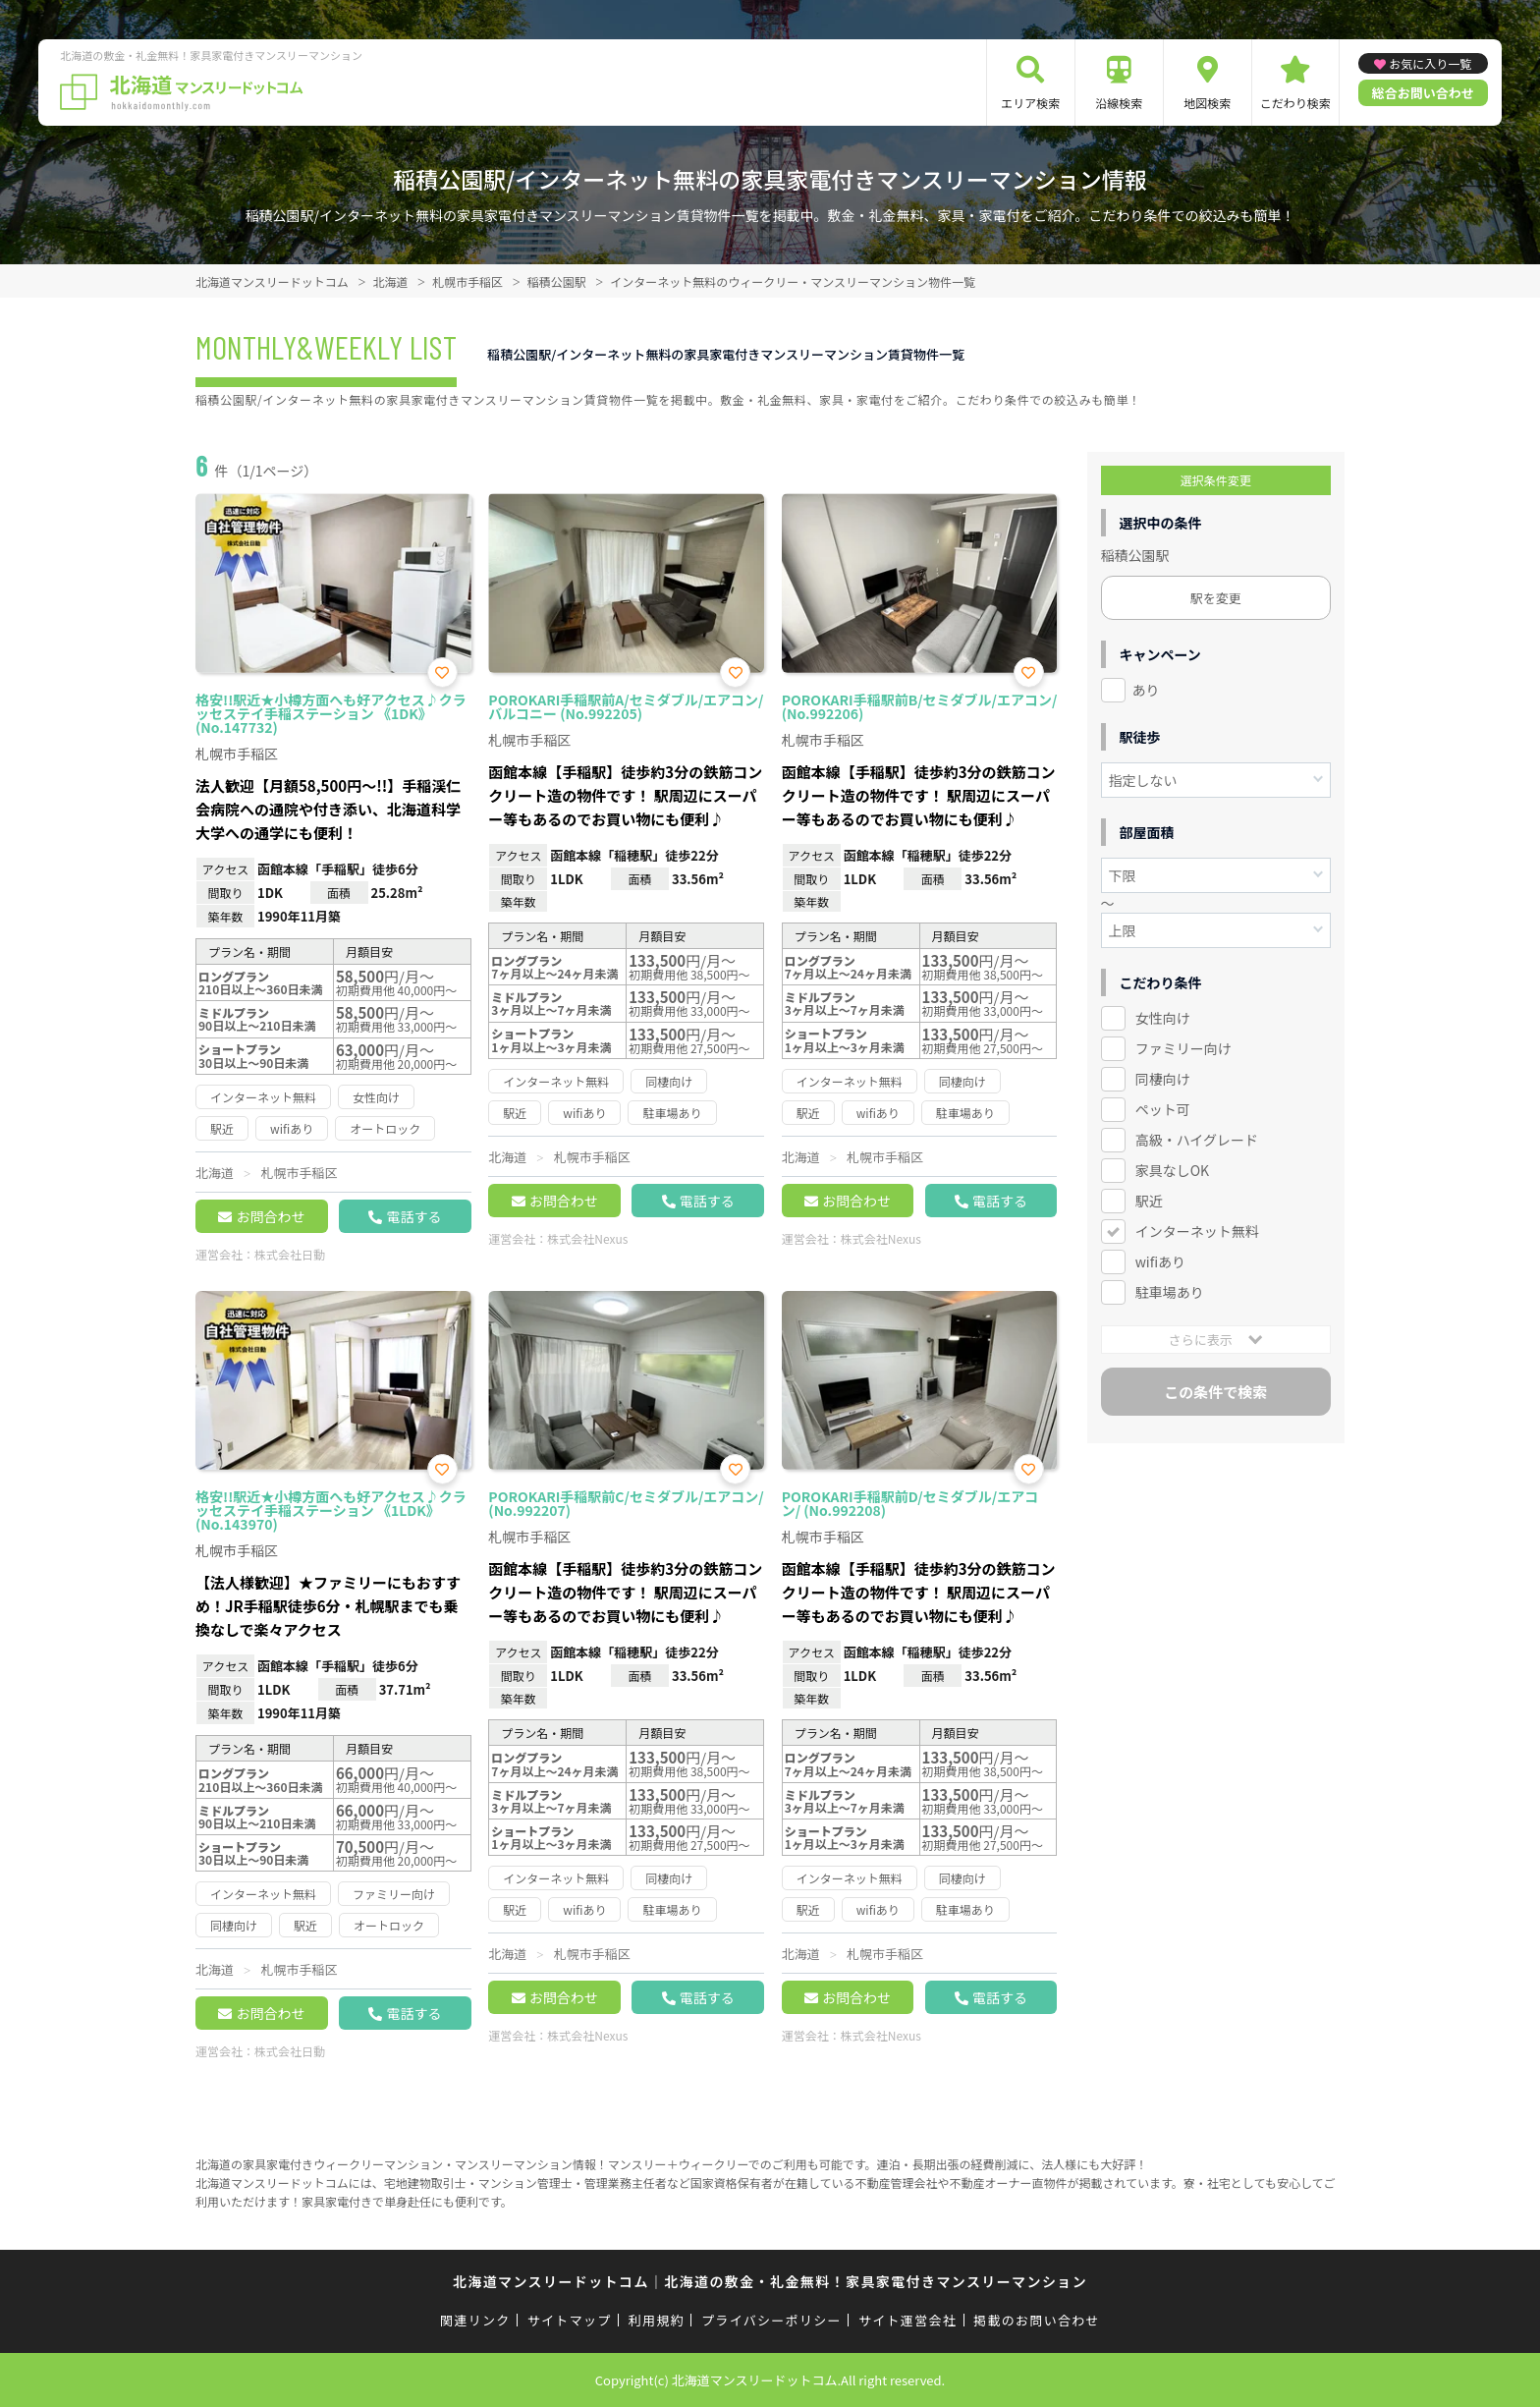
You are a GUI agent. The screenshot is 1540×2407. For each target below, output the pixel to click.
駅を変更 (1215, 597)
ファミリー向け (1183, 1048)
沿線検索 (1118, 102)
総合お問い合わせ (1423, 93)
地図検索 (1207, 102)
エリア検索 (1030, 102)
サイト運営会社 (907, 2320)
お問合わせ (270, 1216)
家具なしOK (1172, 1170)
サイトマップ (569, 2320)
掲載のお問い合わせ (1036, 2320)
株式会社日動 (289, 1254)
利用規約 (657, 2320)
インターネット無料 (1197, 1231)
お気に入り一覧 (1430, 63)
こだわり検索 (1295, 102)
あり (1146, 690)
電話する (413, 1216)
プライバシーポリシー (771, 2320)
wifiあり (1160, 1261)
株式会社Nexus (587, 1238)
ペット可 (1162, 1109)
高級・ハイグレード (1196, 1139)
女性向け (1162, 1018)
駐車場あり (1169, 1292)
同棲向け (1162, 1079)
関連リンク (475, 2320)
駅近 (1149, 1200)
